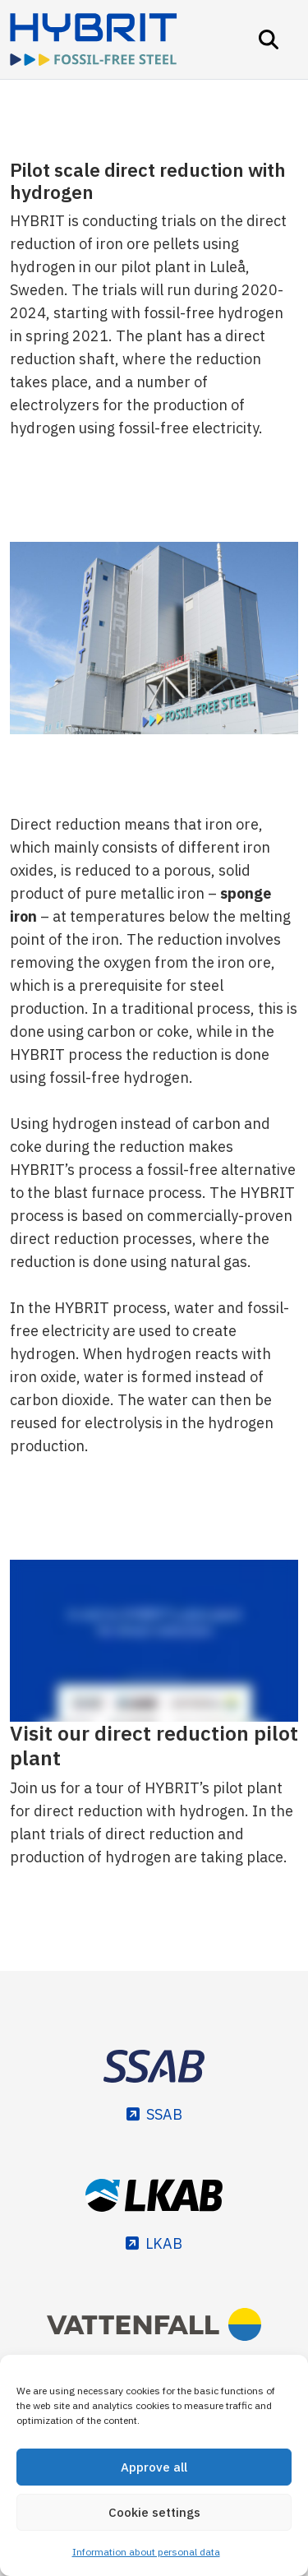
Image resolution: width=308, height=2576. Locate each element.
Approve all (154, 2467)
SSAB (164, 2114)
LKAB (163, 2243)
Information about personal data (146, 2552)
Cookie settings (154, 2512)
